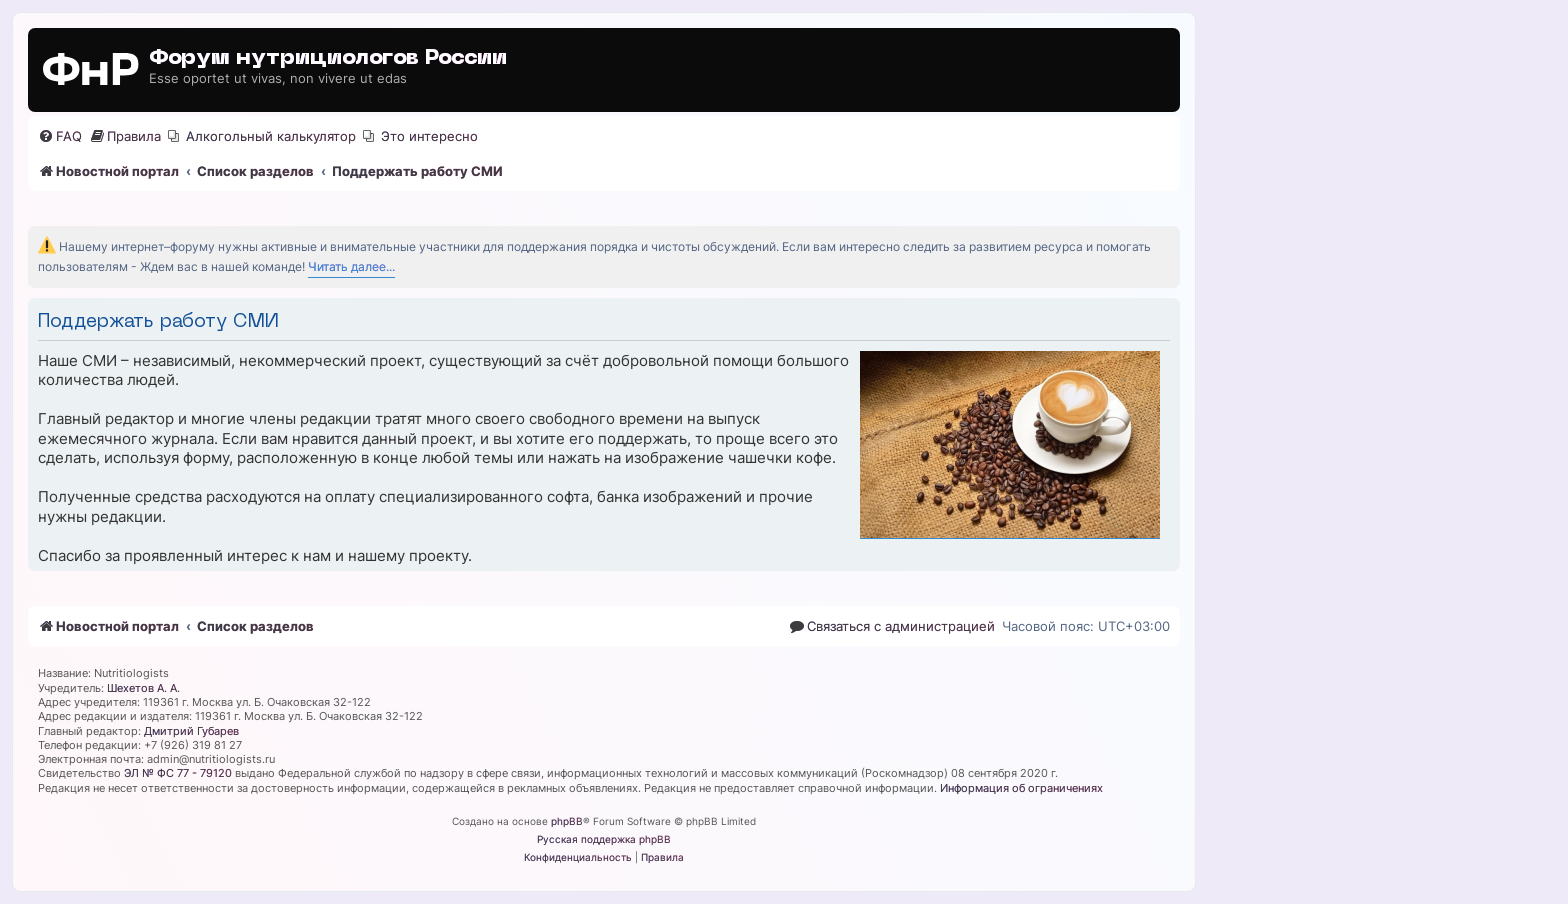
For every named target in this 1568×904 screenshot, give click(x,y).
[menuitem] (60, 136)
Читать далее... (351, 266)
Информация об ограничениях (1021, 788)
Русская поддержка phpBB (604, 839)
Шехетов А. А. (143, 688)
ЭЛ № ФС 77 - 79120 (178, 773)
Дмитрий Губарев (191, 731)
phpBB (567, 821)
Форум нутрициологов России (328, 58)
